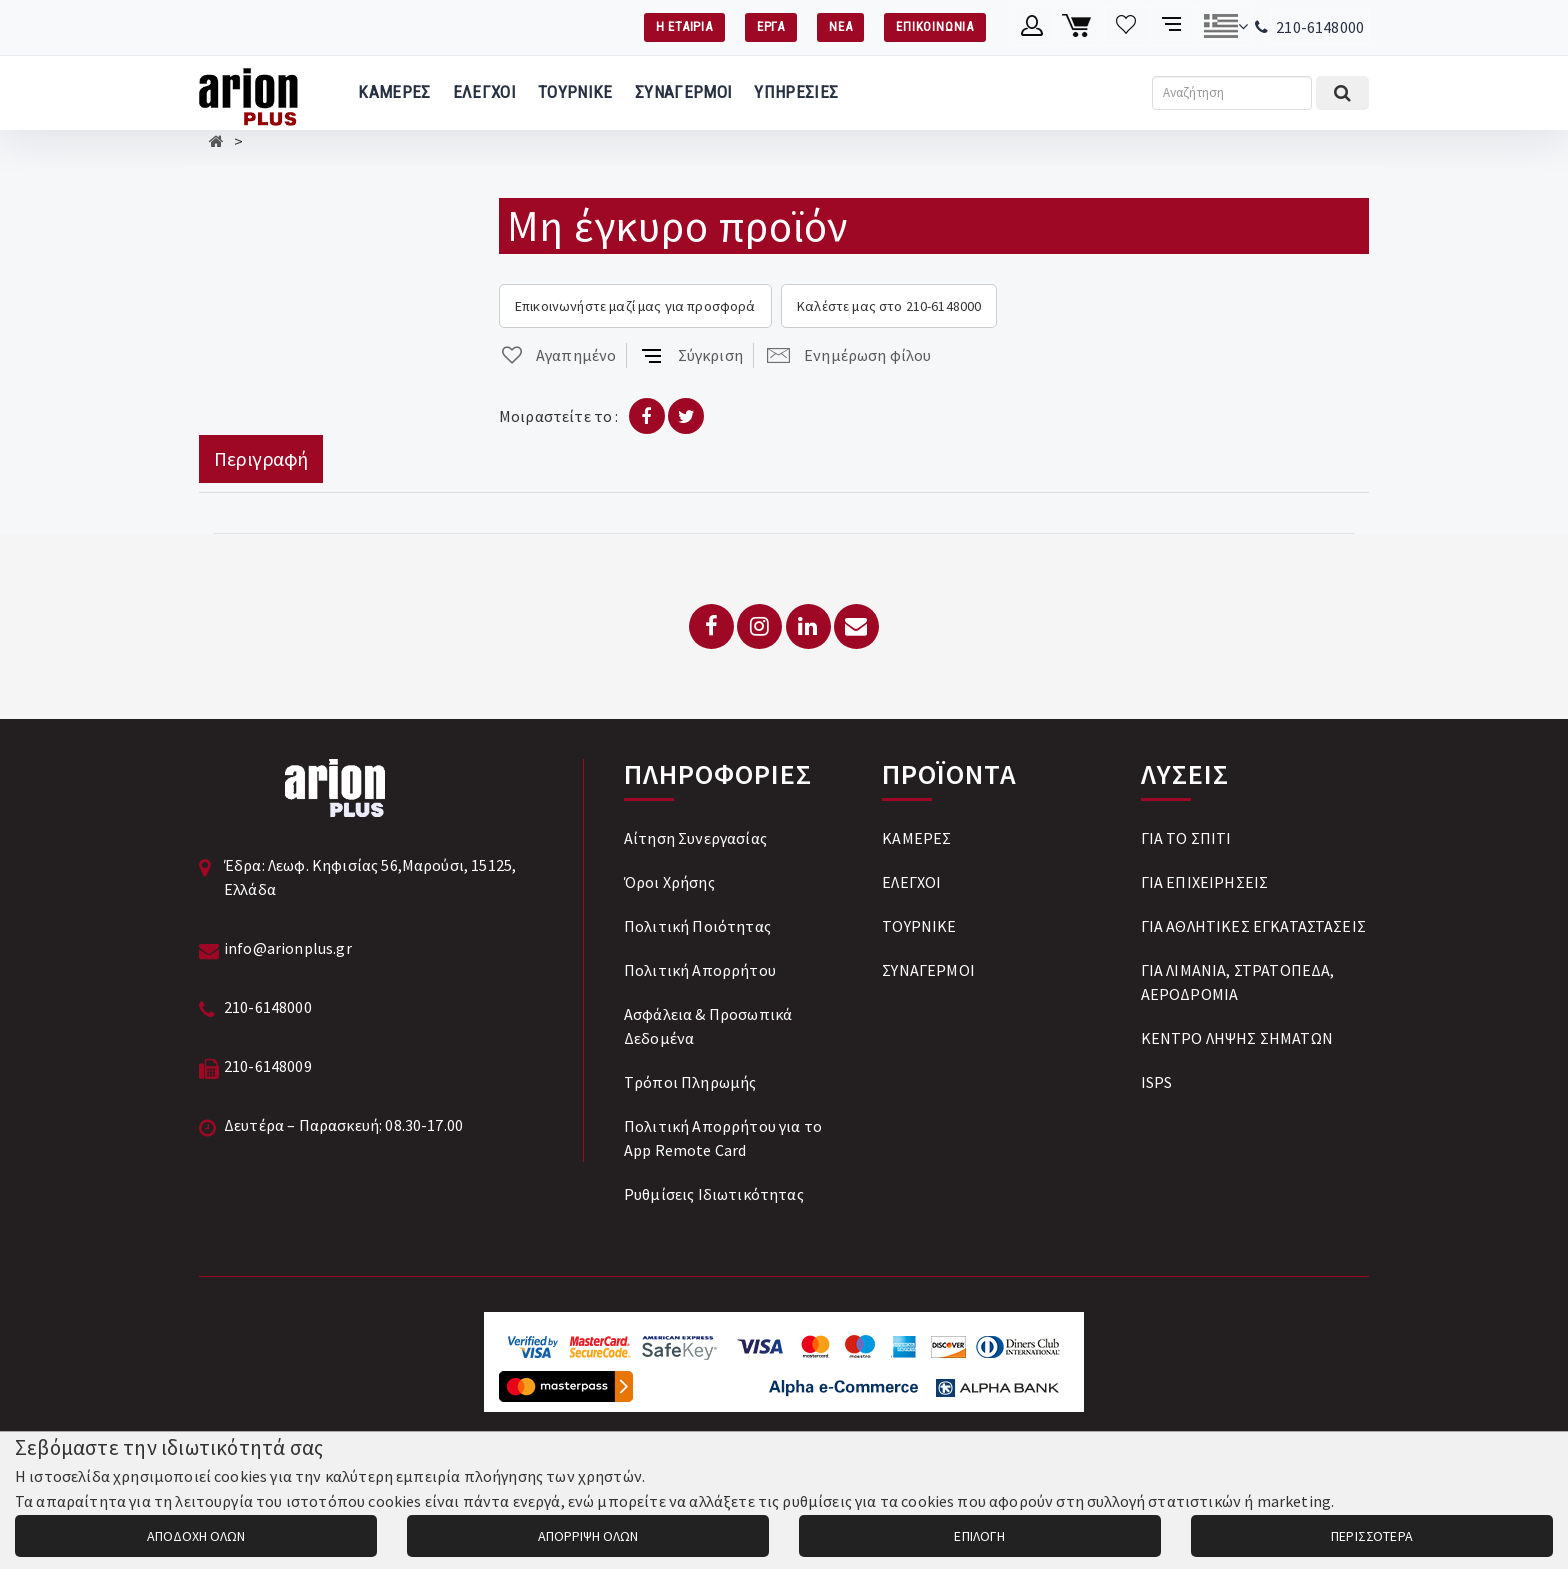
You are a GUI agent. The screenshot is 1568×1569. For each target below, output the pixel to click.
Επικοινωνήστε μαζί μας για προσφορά (635, 306)
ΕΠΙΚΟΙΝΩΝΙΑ (935, 26)
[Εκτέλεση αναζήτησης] (1342, 93)
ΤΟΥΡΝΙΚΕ (575, 92)
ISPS (1157, 1082)
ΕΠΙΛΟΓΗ (979, 1536)
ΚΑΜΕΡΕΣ (394, 92)
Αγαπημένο (557, 355)
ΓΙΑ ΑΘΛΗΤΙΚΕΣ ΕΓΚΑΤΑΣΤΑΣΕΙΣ (1253, 926)
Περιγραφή (261, 458)
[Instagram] (759, 626)
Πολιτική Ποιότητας (697, 926)
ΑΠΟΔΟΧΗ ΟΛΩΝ (196, 1536)
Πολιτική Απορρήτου (700, 970)
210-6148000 (1320, 27)
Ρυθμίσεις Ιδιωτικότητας (714, 1194)
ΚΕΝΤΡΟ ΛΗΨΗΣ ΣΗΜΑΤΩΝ (1237, 1038)
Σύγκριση (692, 355)
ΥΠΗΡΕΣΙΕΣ (796, 92)
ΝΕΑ (840, 26)
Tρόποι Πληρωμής (690, 1082)
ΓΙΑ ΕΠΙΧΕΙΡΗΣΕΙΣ (1205, 882)
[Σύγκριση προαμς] (1173, 26)
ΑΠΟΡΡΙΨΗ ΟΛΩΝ (588, 1536)
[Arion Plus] (248, 93)
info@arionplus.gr (288, 948)
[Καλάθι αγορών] (1079, 26)
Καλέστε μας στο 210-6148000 (889, 306)
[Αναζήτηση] (1232, 93)
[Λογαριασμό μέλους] (1032, 26)
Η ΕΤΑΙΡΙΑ (684, 26)
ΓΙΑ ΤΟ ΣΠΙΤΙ (1186, 838)
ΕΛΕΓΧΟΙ (484, 92)
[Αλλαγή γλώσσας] (1225, 26)
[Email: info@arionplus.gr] (856, 626)
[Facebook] (711, 626)
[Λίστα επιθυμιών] (1126, 26)
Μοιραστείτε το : (559, 416)
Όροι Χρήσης (669, 882)
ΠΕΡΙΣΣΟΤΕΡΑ (1372, 1536)
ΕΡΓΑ (771, 26)
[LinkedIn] (808, 626)
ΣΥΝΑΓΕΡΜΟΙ (683, 92)
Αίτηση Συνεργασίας (695, 838)
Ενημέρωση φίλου (849, 355)
